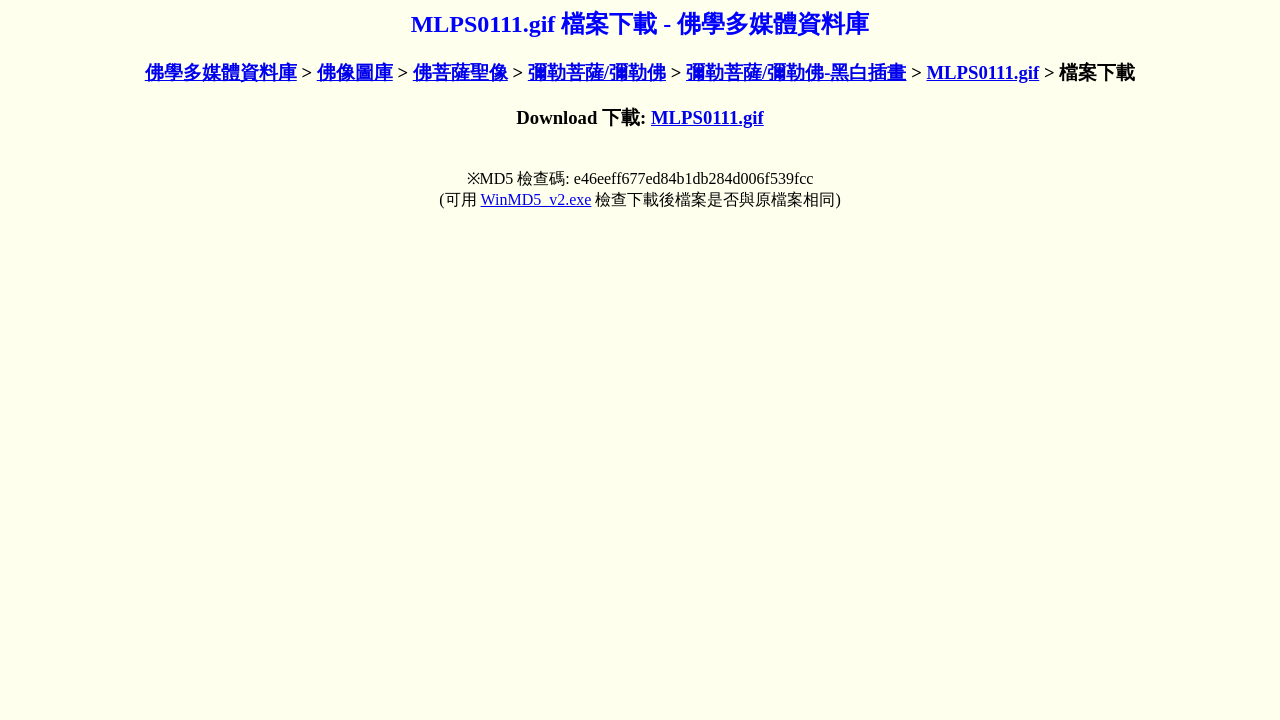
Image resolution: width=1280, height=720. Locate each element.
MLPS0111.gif (982, 72)
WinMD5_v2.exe (536, 199)
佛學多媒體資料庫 (221, 72)
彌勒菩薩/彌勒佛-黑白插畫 (796, 72)
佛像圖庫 (355, 72)
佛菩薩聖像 (460, 72)
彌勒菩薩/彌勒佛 (597, 72)
